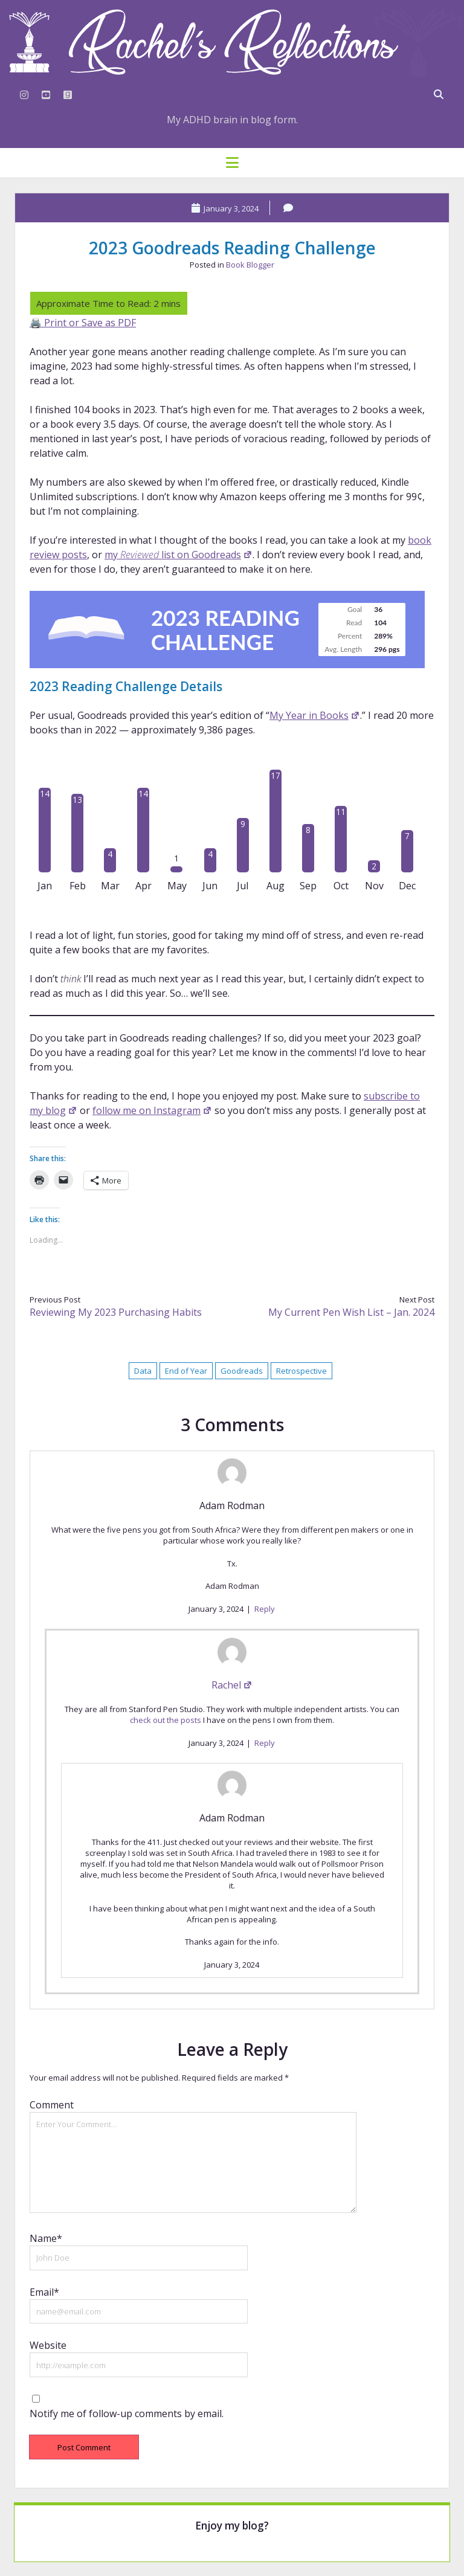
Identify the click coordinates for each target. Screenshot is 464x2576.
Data (143, 1370)
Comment (52, 2104)
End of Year (186, 1370)
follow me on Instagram (152, 1110)
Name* (46, 2238)
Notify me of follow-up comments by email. (127, 2413)
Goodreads (242, 1370)
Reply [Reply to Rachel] (264, 1742)
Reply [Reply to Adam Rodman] (264, 1608)
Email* (44, 2292)
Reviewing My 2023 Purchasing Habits (116, 1312)
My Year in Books (314, 715)
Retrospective (301, 1370)
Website (48, 2345)
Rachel (232, 1685)
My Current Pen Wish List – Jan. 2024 (351, 1312)
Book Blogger (250, 264)
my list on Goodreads (179, 554)
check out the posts (165, 1720)
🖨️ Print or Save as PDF (83, 322)
